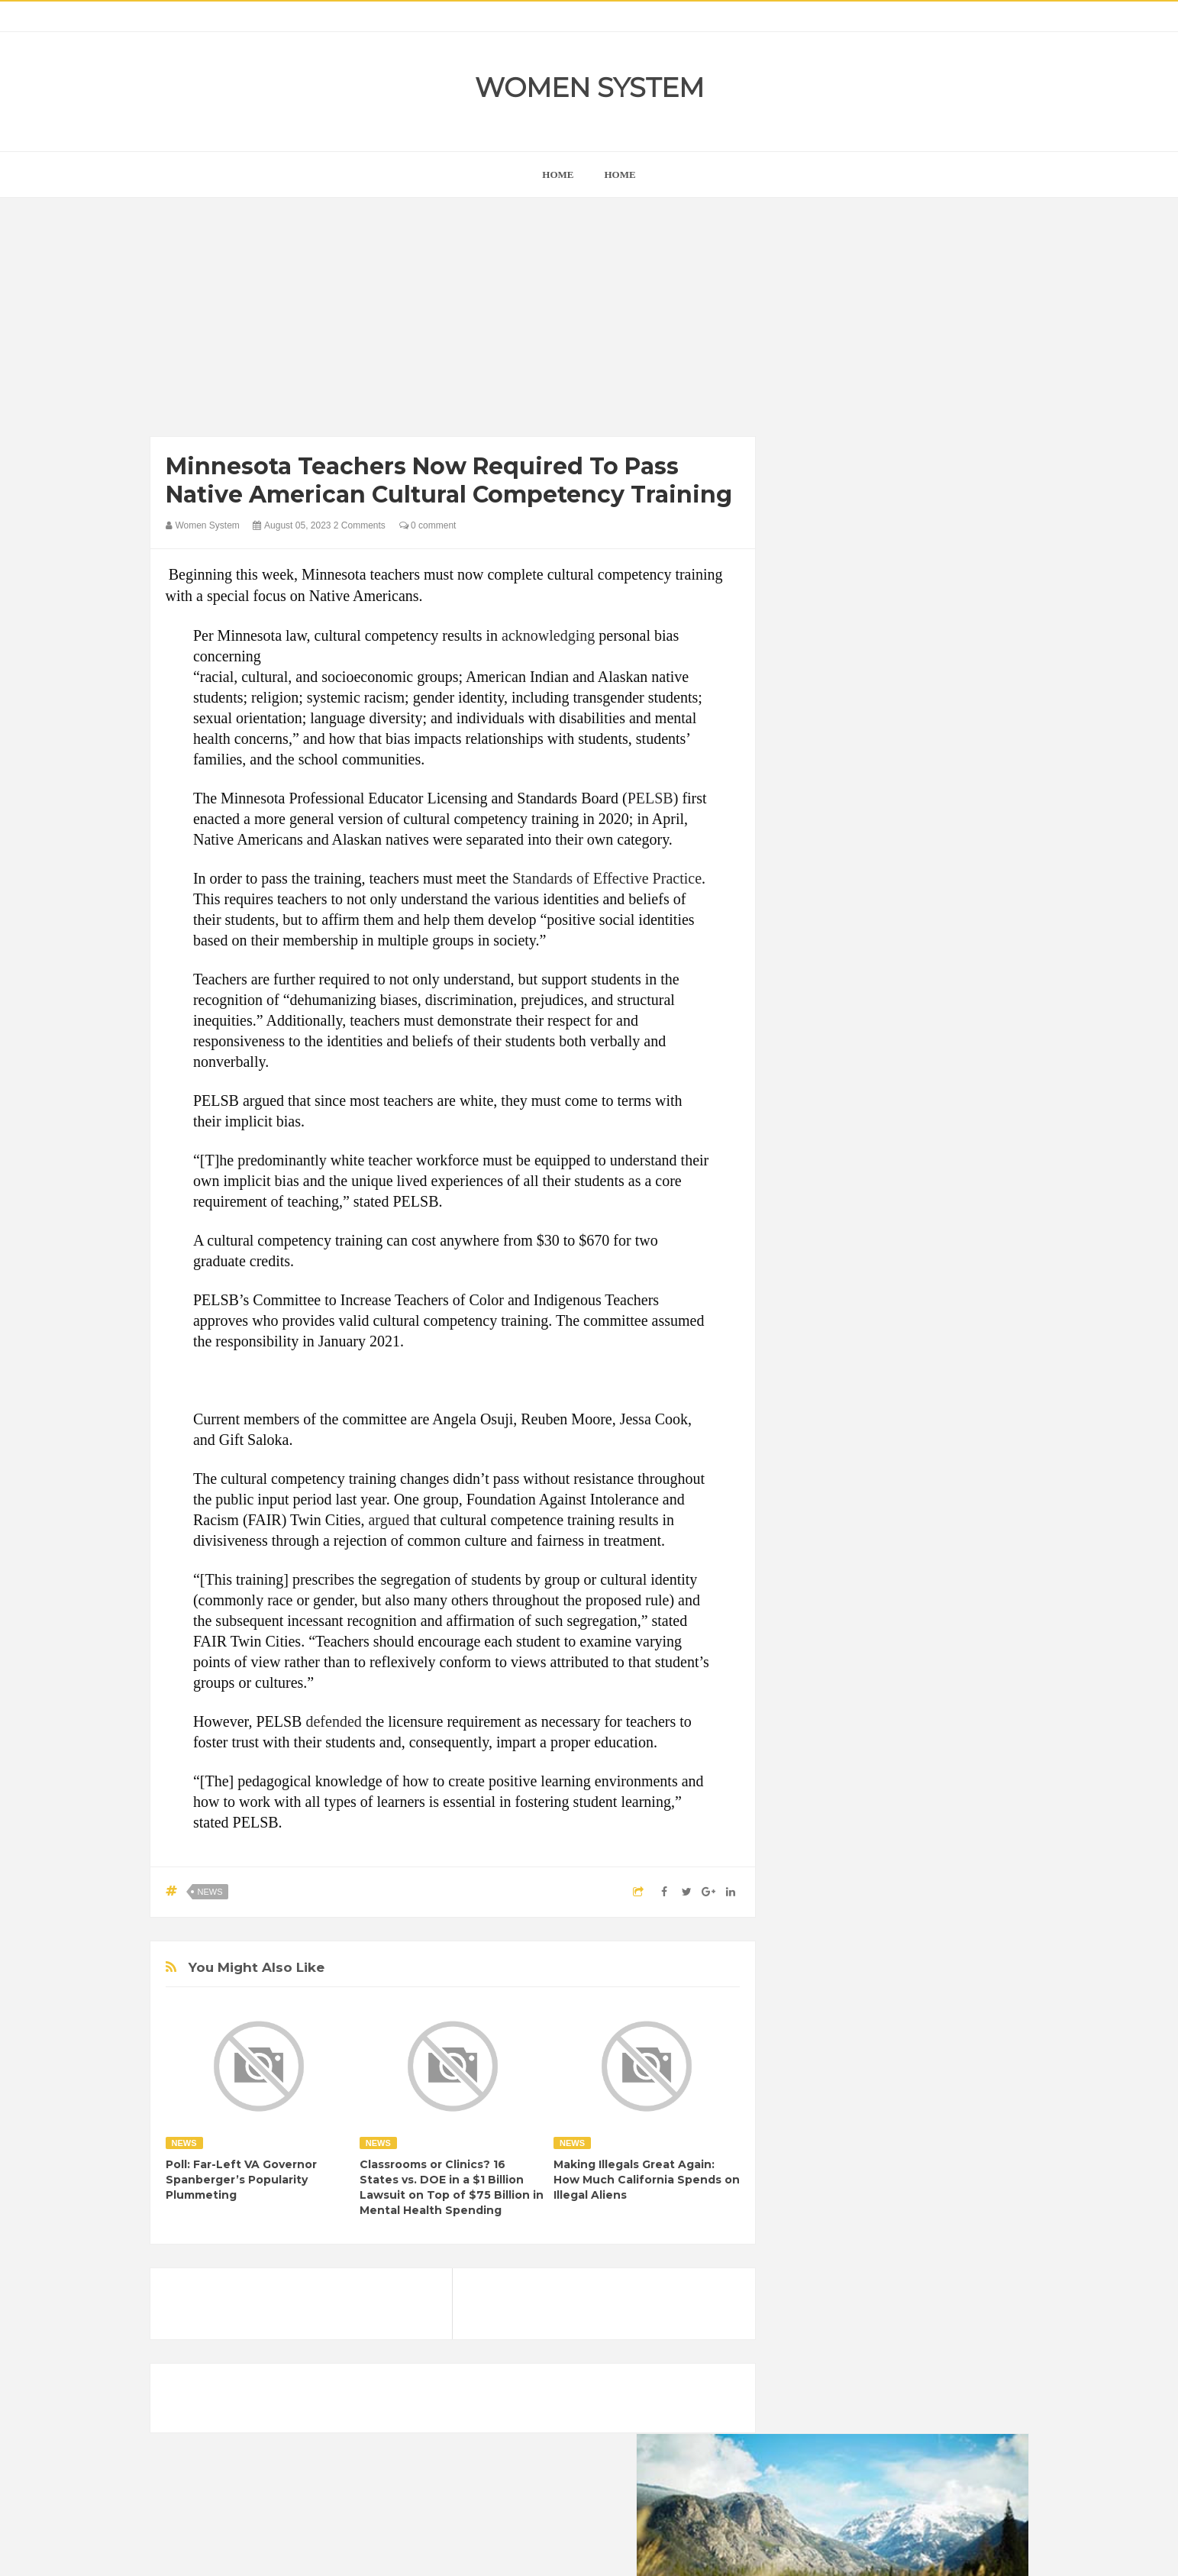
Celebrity (866, 1905)
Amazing (816, 1879)
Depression (930, 1905)
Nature (812, 2009)
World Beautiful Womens (851, 2061)
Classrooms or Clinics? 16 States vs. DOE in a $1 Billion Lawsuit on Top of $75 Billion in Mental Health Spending (452, 2187)
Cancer (813, 1905)
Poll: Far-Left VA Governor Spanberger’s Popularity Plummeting (241, 2179)
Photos (904, 2009)
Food (915, 1931)
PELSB (650, 798)
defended (333, 1721)
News (210, 1891)
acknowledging (548, 635)
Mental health (964, 1983)
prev (795, 980)
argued (388, 1519)
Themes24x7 (634, 2550)
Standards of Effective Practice (607, 878)
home (557, 174)
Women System (589, 87)
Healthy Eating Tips (840, 1957)
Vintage (868, 2035)
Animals (871, 1879)
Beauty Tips (934, 1879)
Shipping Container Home (866, 1731)
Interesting (893, 1983)
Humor (916, 1957)
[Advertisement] (453, 321)
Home (620, 174)
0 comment (428, 525)
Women (920, 2035)
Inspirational (823, 1983)
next (806, 980)
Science (814, 2035)
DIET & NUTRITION (841, 1931)
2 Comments (360, 525)
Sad (946, 2009)
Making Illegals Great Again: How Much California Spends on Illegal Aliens (646, 2179)
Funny (959, 1931)
